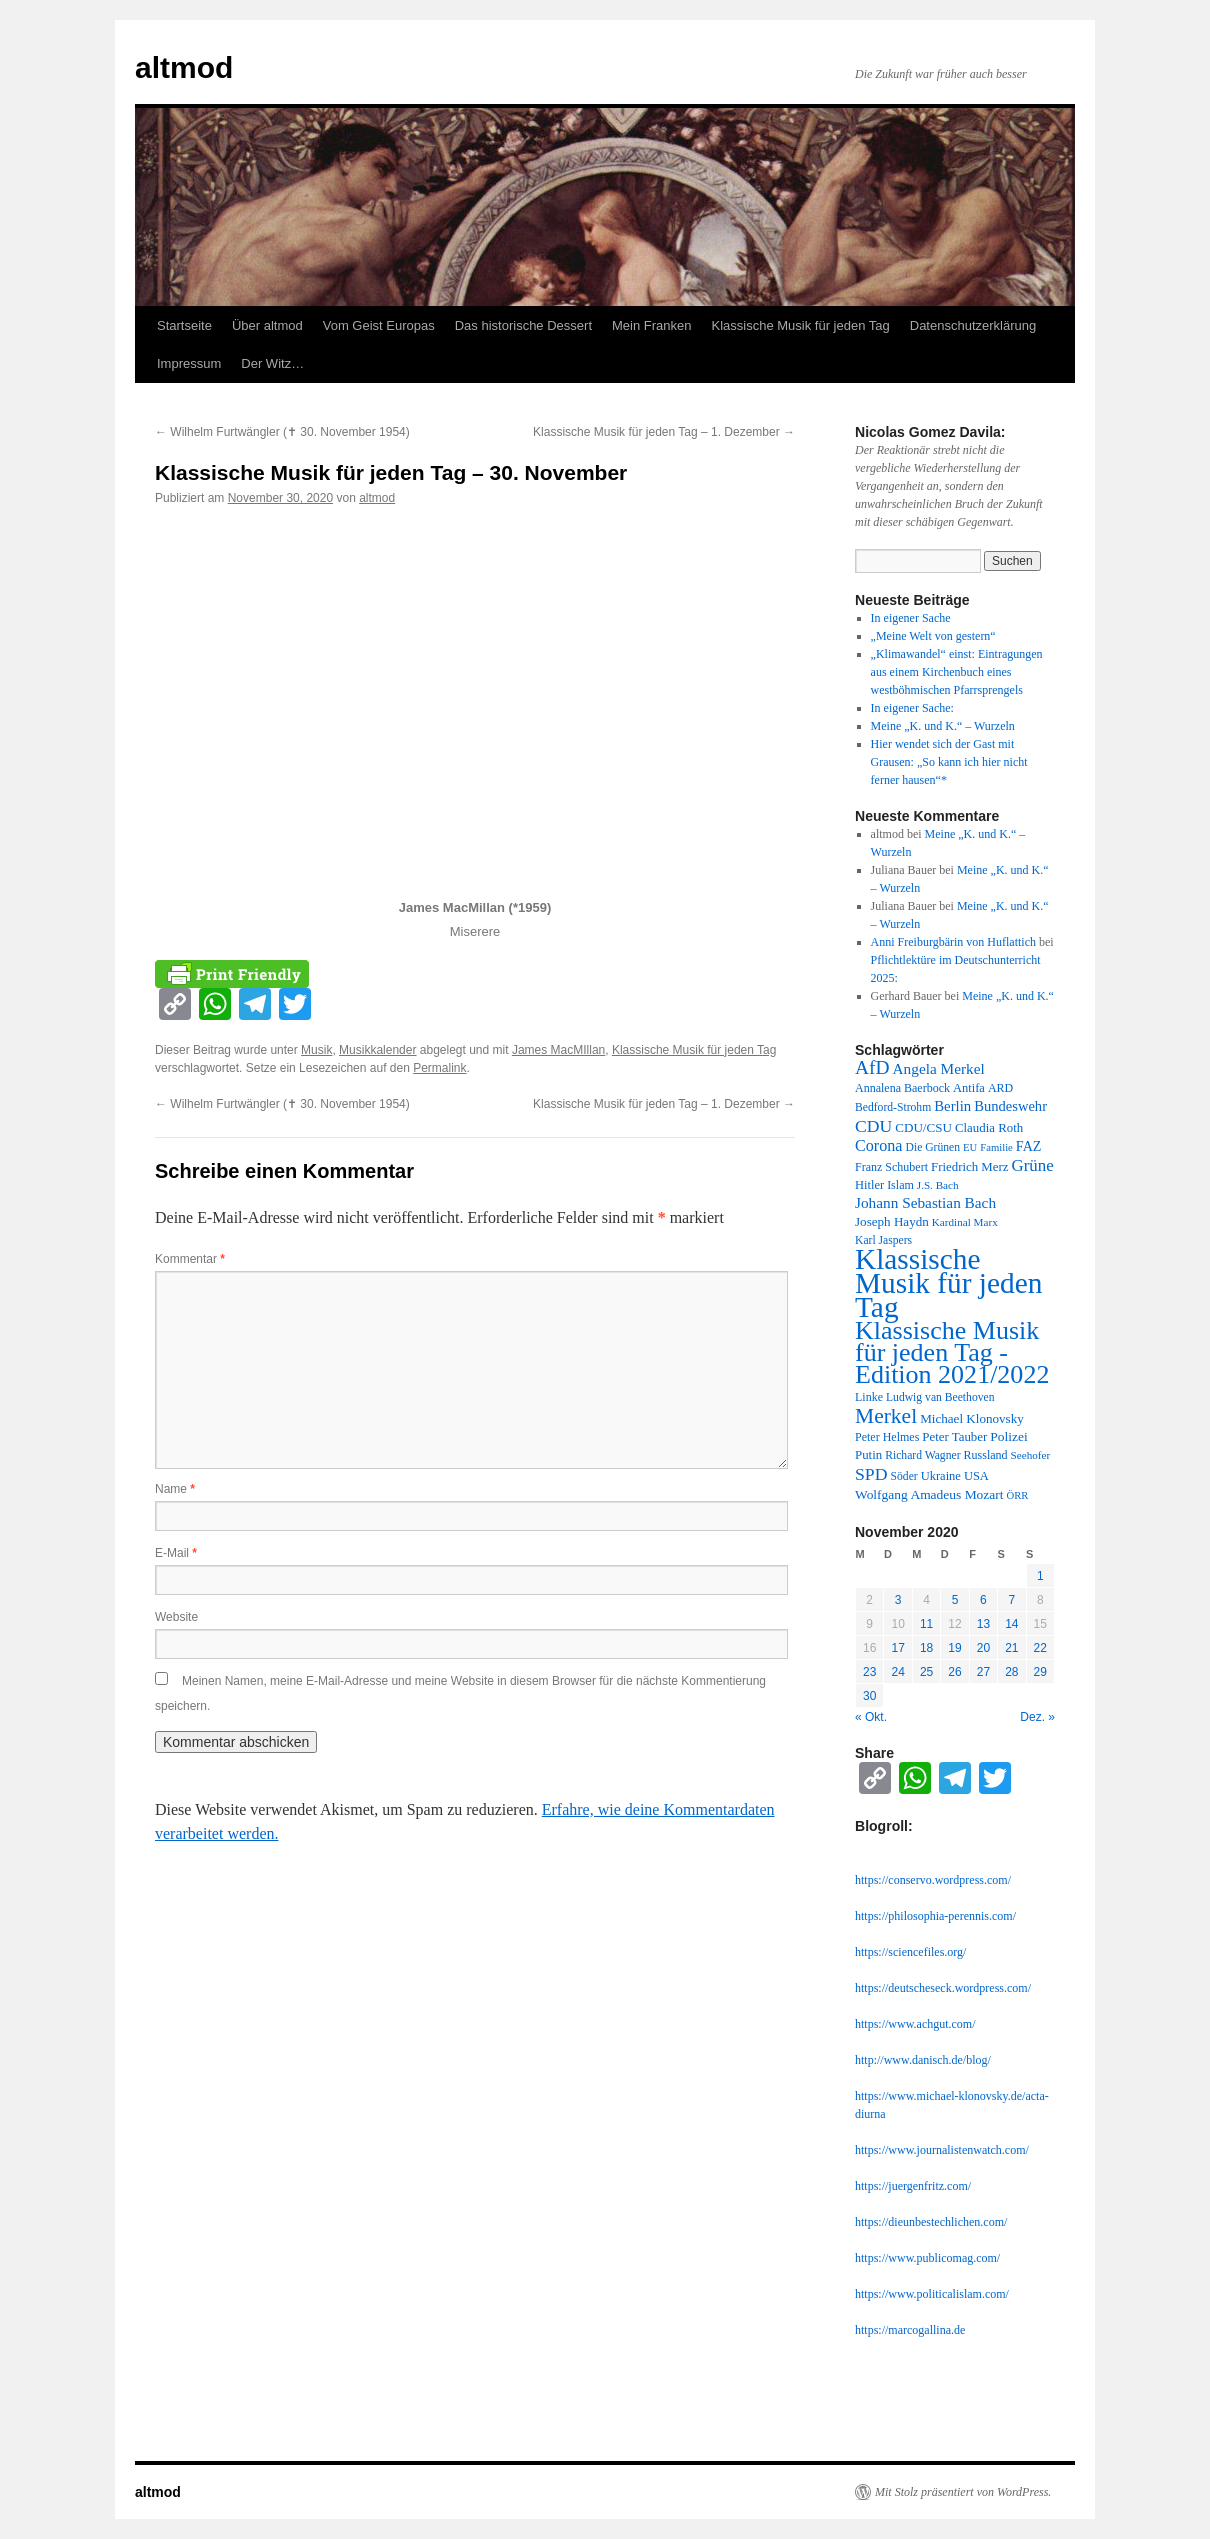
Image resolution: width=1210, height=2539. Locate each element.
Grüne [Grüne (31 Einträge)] (1032, 1165)
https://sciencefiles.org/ (910, 1952)
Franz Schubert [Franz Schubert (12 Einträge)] (891, 1167)
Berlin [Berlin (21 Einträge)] (952, 1106)
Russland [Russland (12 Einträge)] (986, 1455)
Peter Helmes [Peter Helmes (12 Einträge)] (887, 1437)
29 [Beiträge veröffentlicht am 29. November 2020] (1040, 1672)
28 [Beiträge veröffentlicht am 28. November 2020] (1011, 1672)
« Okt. (871, 1717)
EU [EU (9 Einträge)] (970, 1147)
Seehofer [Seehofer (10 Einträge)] (1031, 1455)
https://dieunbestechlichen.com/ (931, 2222)
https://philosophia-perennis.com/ (935, 1916)
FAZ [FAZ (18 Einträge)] (1029, 1146)
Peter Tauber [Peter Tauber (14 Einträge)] (954, 1437)
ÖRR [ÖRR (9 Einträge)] (1018, 1495)
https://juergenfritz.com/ (913, 2186)
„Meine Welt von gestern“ (933, 636)
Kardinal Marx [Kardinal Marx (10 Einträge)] (965, 1222)
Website (176, 1617)
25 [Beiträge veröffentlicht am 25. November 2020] (926, 1672)
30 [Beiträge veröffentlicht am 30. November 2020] (869, 1696)
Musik (316, 1050)
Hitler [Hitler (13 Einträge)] (869, 1185)
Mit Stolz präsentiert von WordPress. (963, 2492)
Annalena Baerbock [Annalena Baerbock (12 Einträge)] (902, 1088)
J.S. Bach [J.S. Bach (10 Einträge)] (938, 1185)
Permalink (439, 1068)
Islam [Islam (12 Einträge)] (900, 1185)
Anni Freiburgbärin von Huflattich (953, 942)
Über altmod (267, 325)
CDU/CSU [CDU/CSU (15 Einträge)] (923, 1127)
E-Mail (176, 1553)
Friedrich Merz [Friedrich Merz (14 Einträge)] (969, 1167)
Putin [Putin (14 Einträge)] (868, 1455)
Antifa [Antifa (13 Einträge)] (969, 1088)
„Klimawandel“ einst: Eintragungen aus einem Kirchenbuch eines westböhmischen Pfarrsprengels (957, 672)
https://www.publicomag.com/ (927, 2258)
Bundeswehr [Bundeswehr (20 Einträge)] (1010, 1106)
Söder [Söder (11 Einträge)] (904, 1476)
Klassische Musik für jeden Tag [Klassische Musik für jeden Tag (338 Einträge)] (948, 1283)
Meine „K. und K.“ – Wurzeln (943, 726)
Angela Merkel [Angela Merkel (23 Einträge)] (939, 1068)
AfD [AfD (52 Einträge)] (872, 1067)
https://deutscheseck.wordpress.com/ (943, 1988)
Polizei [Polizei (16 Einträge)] (1008, 1436)
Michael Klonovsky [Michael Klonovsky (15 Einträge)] (972, 1418)
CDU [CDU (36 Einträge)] (873, 1126)
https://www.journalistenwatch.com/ (942, 2150)
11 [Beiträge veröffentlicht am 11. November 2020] (926, 1624)
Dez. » (1037, 1717)
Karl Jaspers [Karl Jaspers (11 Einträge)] (883, 1240)
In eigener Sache (911, 618)
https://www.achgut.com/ (915, 2024)
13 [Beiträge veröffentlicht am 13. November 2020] (983, 1624)
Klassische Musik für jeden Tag (801, 325)
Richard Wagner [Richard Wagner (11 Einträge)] (922, 1455)
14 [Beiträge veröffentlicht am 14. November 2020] (1011, 1624)
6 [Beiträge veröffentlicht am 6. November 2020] (983, 1600)
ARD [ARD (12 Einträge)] (1000, 1088)
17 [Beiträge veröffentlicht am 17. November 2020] (897, 1648)
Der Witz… (272, 363)
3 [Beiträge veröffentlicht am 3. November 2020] (898, 1600)
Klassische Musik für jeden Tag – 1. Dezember (664, 432)
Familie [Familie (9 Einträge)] (996, 1147)
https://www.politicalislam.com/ (932, 2294)
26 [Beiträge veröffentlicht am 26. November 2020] (954, 1672)
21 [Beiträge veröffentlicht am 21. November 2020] (1011, 1648)
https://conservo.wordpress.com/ (933, 1880)
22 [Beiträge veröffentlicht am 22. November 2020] (1040, 1648)
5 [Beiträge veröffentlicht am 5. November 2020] (955, 1600)
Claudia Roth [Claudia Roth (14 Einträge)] (989, 1128)
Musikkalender (377, 1050)
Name (175, 1489)
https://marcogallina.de (910, 2330)
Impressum (189, 363)
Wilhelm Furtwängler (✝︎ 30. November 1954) (282, 432)
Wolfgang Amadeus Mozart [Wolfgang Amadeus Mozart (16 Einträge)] (929, 1494)
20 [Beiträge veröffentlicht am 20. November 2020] (983, 1648)
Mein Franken (651, 325)
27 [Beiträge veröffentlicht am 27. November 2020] (983, 1672)
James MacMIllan (558, 1050)
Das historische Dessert (523, 325)
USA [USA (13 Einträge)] (976, 1476)
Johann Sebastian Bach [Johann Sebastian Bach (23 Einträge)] (925, 1202)
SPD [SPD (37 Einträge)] (871, 1474)
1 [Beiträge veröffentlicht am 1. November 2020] (1040, 1576)
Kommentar (190, 1259)
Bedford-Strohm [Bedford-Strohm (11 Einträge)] (893, 1107)
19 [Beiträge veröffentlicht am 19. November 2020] (954, 1648)
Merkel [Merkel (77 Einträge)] (886, 1416)
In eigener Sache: (912, 708)
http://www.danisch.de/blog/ (923, 2060)
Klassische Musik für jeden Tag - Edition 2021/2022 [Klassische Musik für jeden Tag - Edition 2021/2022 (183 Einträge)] (952, 1352)
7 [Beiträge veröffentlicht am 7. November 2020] (1011, 1600)
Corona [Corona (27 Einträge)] (879, 1145)
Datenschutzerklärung (973, 325)
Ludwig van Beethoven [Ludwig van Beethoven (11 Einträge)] (940, 1397)
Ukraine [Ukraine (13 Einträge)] (941, 1476)
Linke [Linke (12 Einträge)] (869, 1397)
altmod (184, 67)
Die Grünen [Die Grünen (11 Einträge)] (933, 1147)
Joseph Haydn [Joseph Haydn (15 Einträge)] (892, 1221)
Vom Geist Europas (379, 325)
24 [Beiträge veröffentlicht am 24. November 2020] (897, 1672)
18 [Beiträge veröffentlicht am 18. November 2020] (926, 1648)
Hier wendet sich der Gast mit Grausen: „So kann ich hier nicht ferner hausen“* (949, 762)
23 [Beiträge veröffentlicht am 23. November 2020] (869, 1672)
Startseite (184, 325)
